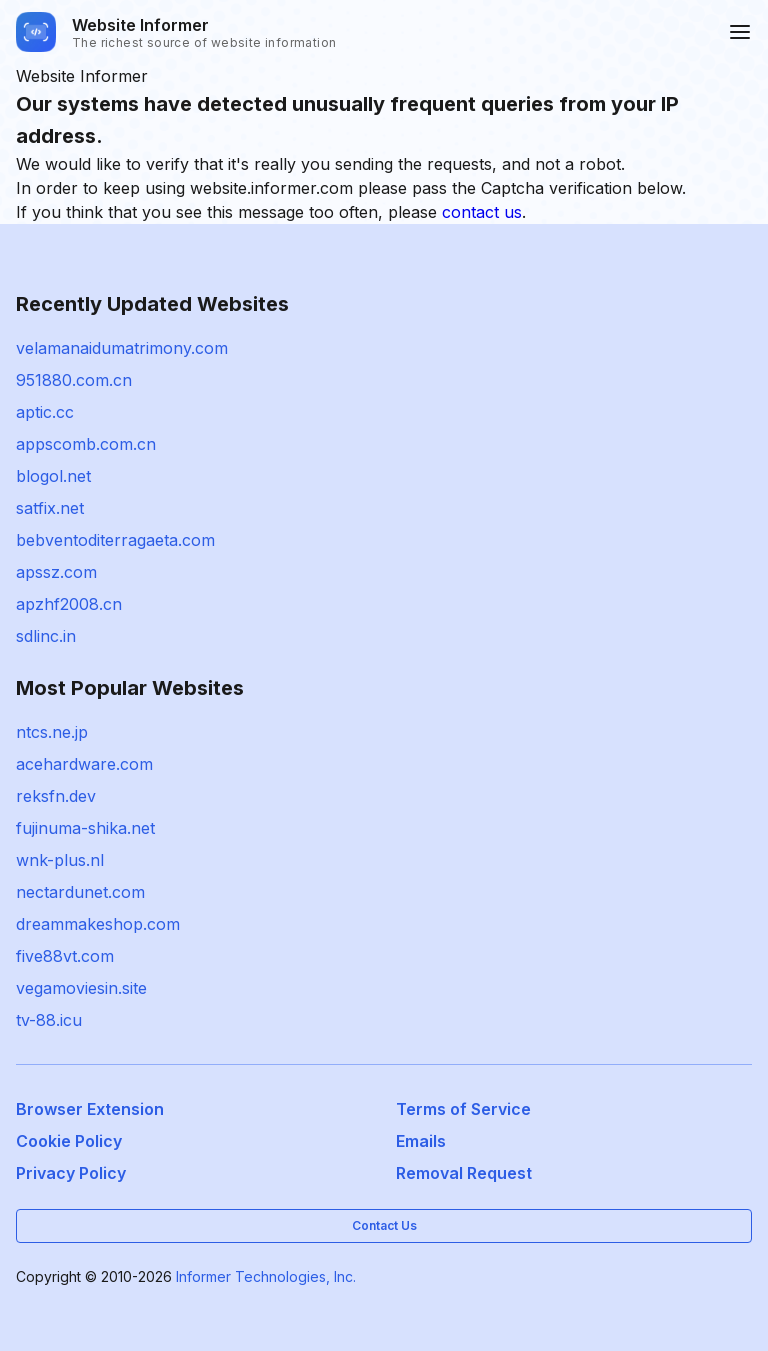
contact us (482, 212)
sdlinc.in (46, 636)
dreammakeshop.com (98, 924)
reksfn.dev (56, 796)
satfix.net (50, 508)
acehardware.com (84, 764)
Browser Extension (90, 1109)
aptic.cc (45, 412)
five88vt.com (65, 956)
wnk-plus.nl (60, 860)
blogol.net (53, 476)
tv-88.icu (49, 1020)
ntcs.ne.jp (52, 732)
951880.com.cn (74, 380)
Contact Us (384, 1225)
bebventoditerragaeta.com (115, 540)
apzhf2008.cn (69, 604)
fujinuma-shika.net (85, 828)
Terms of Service (463, 1109)
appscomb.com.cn (86, 444)
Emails (421, 1141)
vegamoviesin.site (81, 988)
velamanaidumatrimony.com (122, 348)
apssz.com (56, 572)
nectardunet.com (80, 892)
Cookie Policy (69, 1141)
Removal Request (464, 1173)
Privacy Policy (71, 1173)
